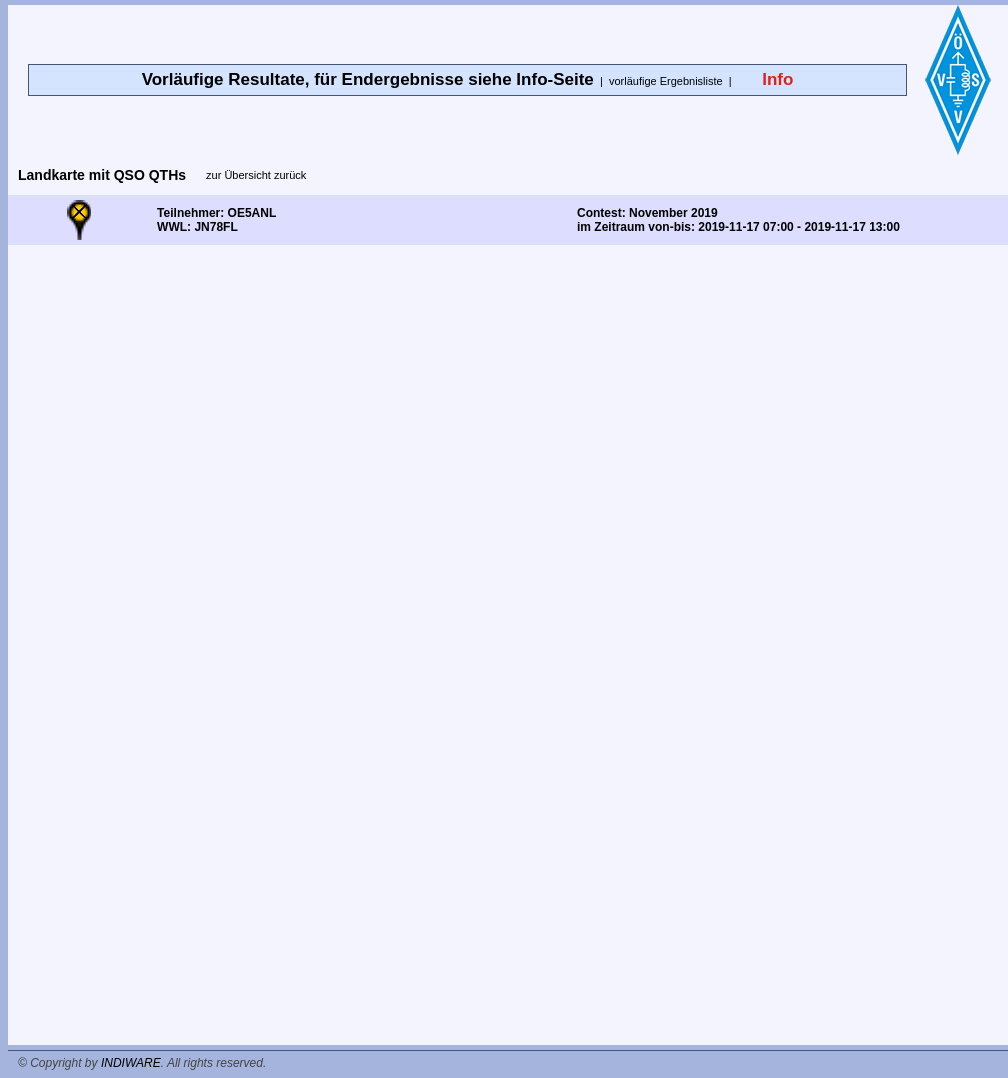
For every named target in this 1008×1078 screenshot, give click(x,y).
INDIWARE (131, 1063)
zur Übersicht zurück (256, 175)
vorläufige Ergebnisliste (666, 81)
